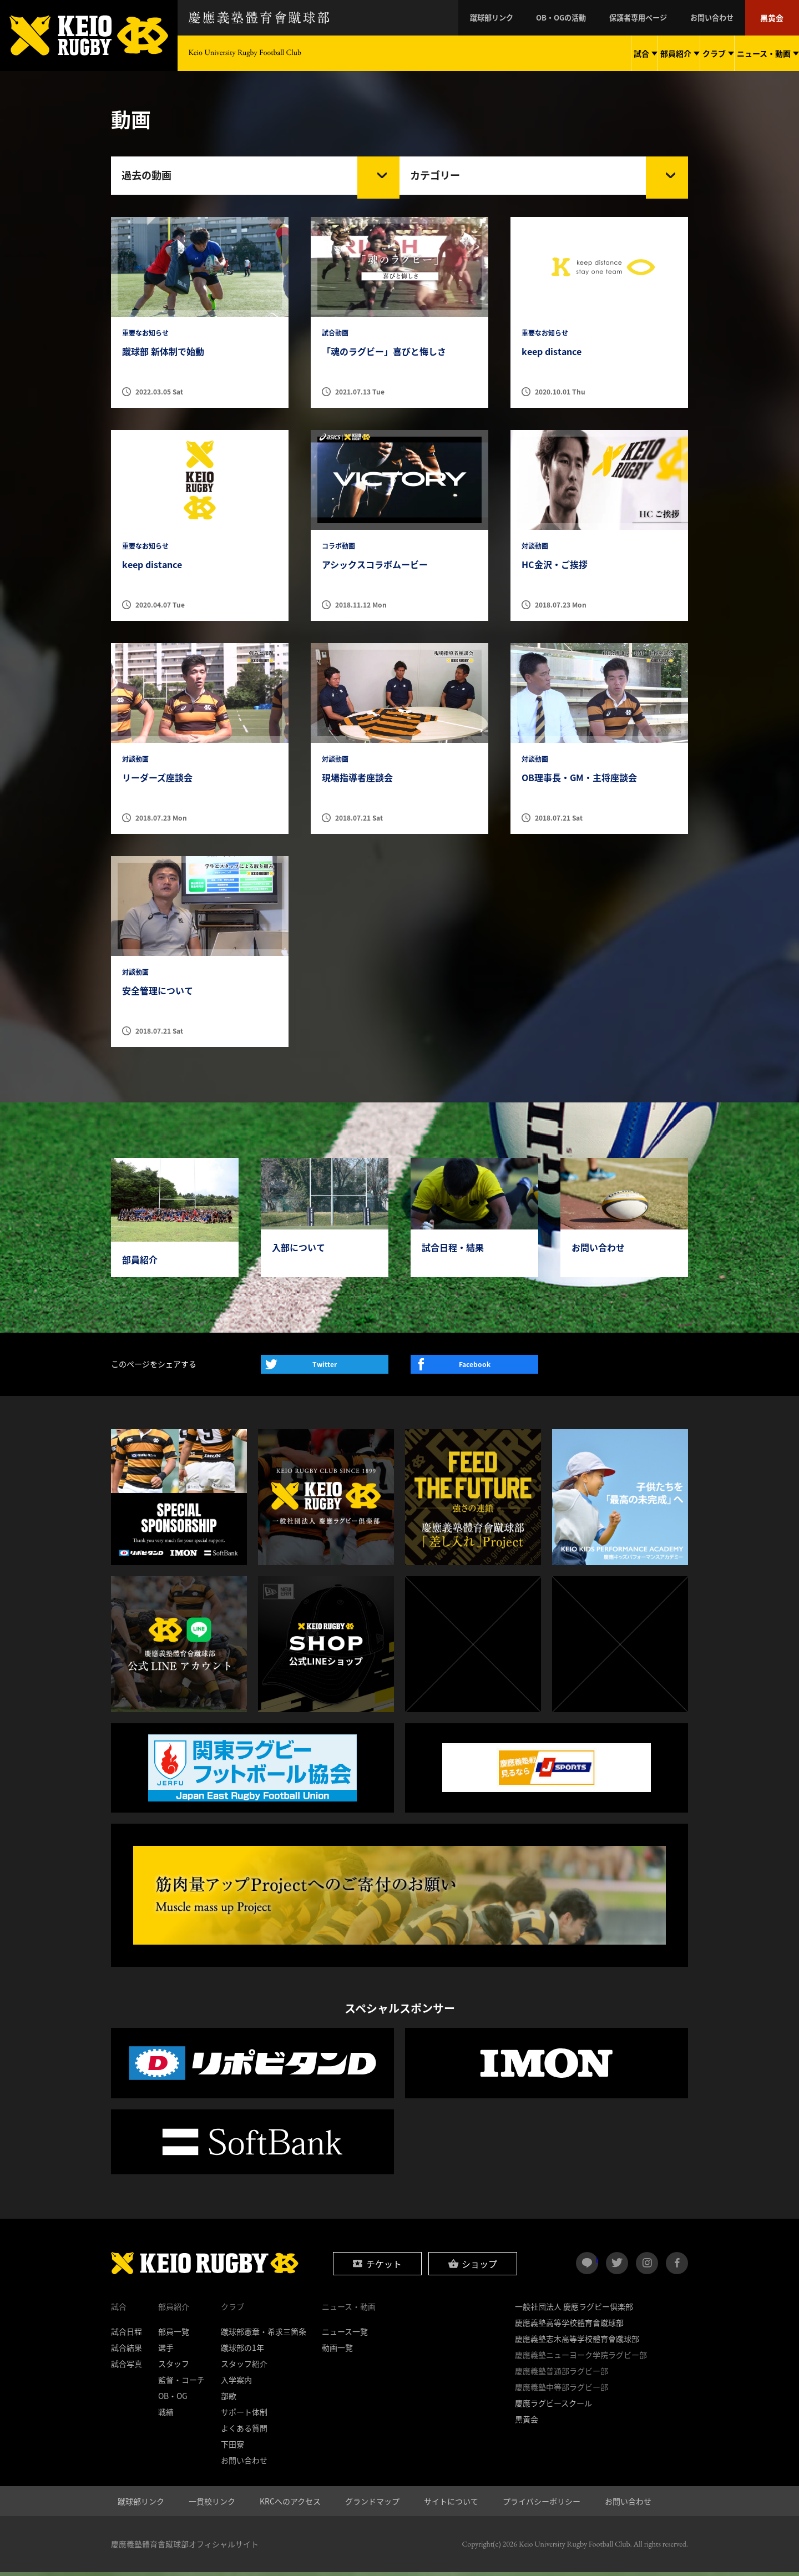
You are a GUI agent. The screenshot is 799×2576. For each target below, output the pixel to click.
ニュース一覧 (345, 2335)
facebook (677, 2267)
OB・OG (173, 2399)
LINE (596, 2262)
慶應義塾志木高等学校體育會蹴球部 (577, 2342)
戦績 (166, 2415)
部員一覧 (173, 2335)
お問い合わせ (719, 17)
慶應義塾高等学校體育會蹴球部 (569, 2326)
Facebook (474, 1368)
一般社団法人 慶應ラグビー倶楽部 (574, 2310)
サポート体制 (244, 2415)
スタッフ (173, 2367)
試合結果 (126, 2351)
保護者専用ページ (651, 17)
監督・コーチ (181, 2383)
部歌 (228, 2399)
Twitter (324, 1368)
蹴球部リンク (516, 17)
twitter (617, 2267)
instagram (647, 2267)
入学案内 (236, 2383)
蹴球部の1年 (242, 2351)
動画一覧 (337, 2351)
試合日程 (126, 2335)
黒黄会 (774, 17)
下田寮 (232, 2447)
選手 (166, 2351)
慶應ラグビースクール (553, 2406)
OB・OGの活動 (580, 17)
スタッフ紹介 (244, 2367)
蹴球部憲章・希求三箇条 (263, 2335)
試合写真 (126, 2367)
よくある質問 (244, 2431)
